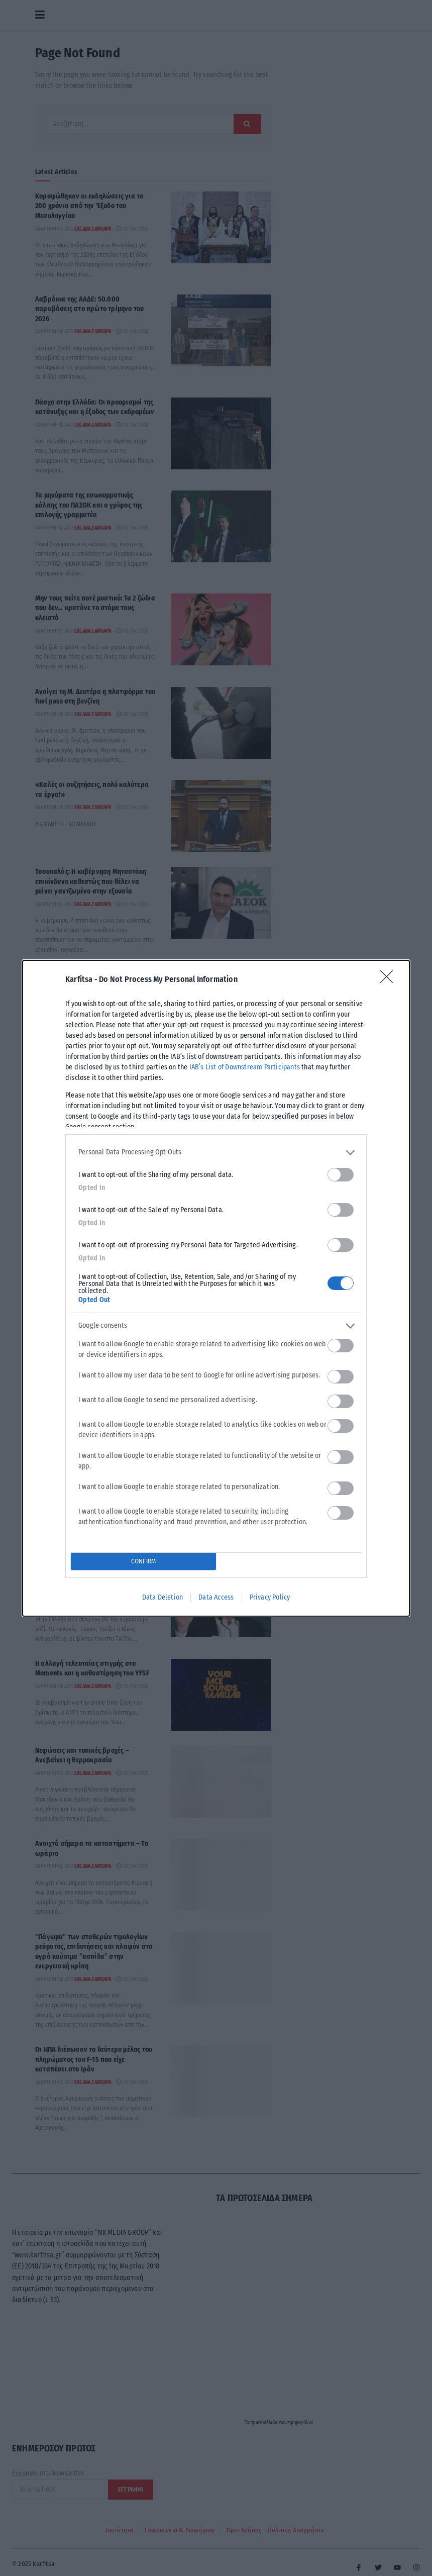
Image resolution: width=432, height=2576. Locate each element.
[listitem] (216, 1152)
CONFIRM (143, 1561)
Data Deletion (162, 1597)
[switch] (341, 1174)
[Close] (389, 979)
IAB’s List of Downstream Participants (244, 1067)
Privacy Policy (270, 1597)
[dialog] (216, 1288)
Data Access (216, 1597)
